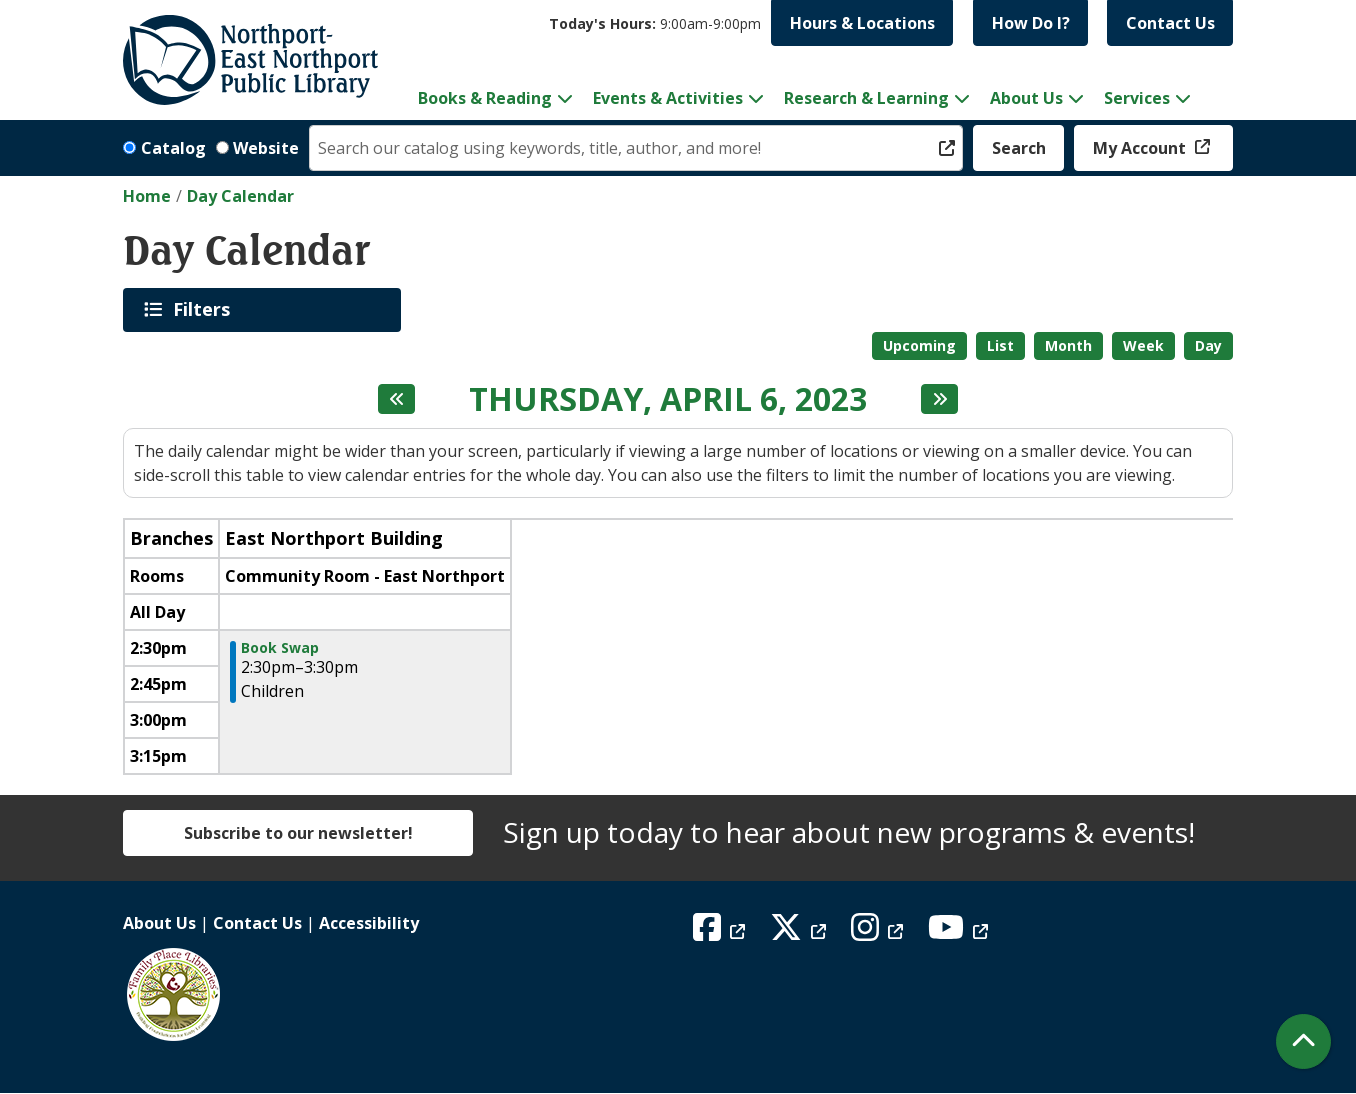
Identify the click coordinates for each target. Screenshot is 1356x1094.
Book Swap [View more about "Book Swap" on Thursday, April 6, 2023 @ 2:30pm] (280, 648)
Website (266, 148)
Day (1208, 345)
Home (147, 196)
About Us (159, 923)
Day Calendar (240, 196)
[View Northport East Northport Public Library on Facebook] (721, 933)
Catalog (173, 148)
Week (1143, 345)
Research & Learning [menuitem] (866, 98)
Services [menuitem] (1137, 98)
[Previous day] (396, 399)
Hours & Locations (862, 23)
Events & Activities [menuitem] (668, 98)
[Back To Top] (1303, 1041)
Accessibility (369, 923)
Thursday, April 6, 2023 (668, 399)
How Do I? (1031, 23)
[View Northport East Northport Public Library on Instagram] (879, 933)
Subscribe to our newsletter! (298, 833)
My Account (1141, 148)
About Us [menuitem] (1026, 98)
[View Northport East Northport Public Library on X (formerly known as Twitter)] (800, 933)
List (1000, 345)
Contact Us (1170, 23)
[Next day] (939, 399)
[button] (655, 23)
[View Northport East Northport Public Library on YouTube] (960, 933)
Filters (205, 309)
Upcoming (919, 345)
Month (1068, 345)
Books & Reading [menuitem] (485, 98)
